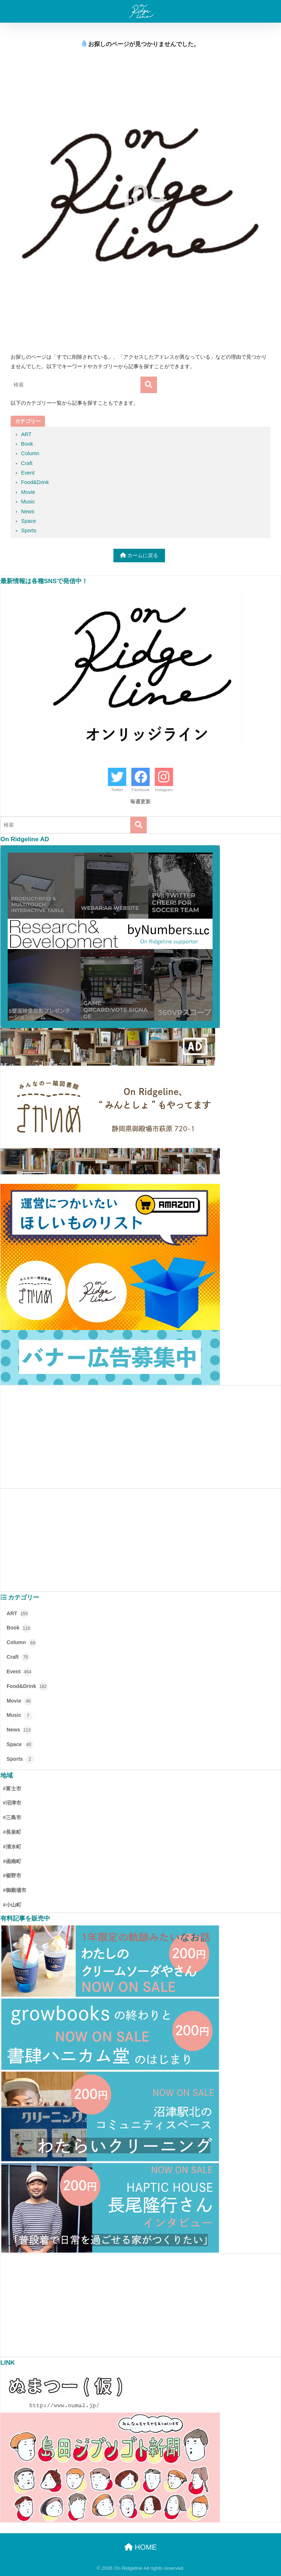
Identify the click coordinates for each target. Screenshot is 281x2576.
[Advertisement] (140, 1437)
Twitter (117, 789)
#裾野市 (12, 1875)
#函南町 (12, 1861)
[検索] (148, 385)
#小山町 (12, 1905)
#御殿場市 (14, 1890)
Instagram (164, 789)
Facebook (140, 789)
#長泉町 (12, 1832)
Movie (28, 492)
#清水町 (12, 1847)
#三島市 (12, 1817)
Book (27, 444)
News (27, 511)
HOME (140, 2547)
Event (28, 473)
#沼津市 (12, 1803)
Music (28, 502)
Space (28, 521)
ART (26, 434)
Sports (29, 530)
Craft (27, 463)
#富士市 (12, 1788)
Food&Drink (35, 482)
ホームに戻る (139, 555)
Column (30, 453)
